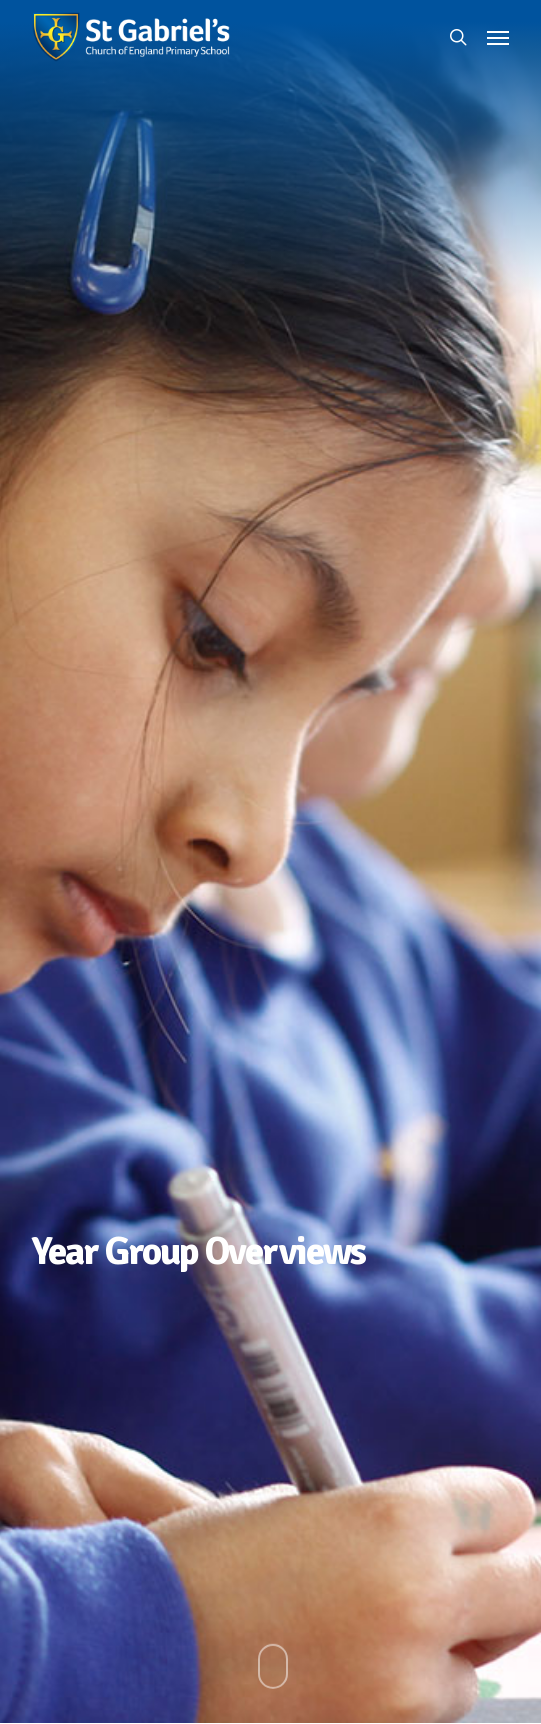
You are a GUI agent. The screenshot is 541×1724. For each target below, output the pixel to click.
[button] (498, 37)
